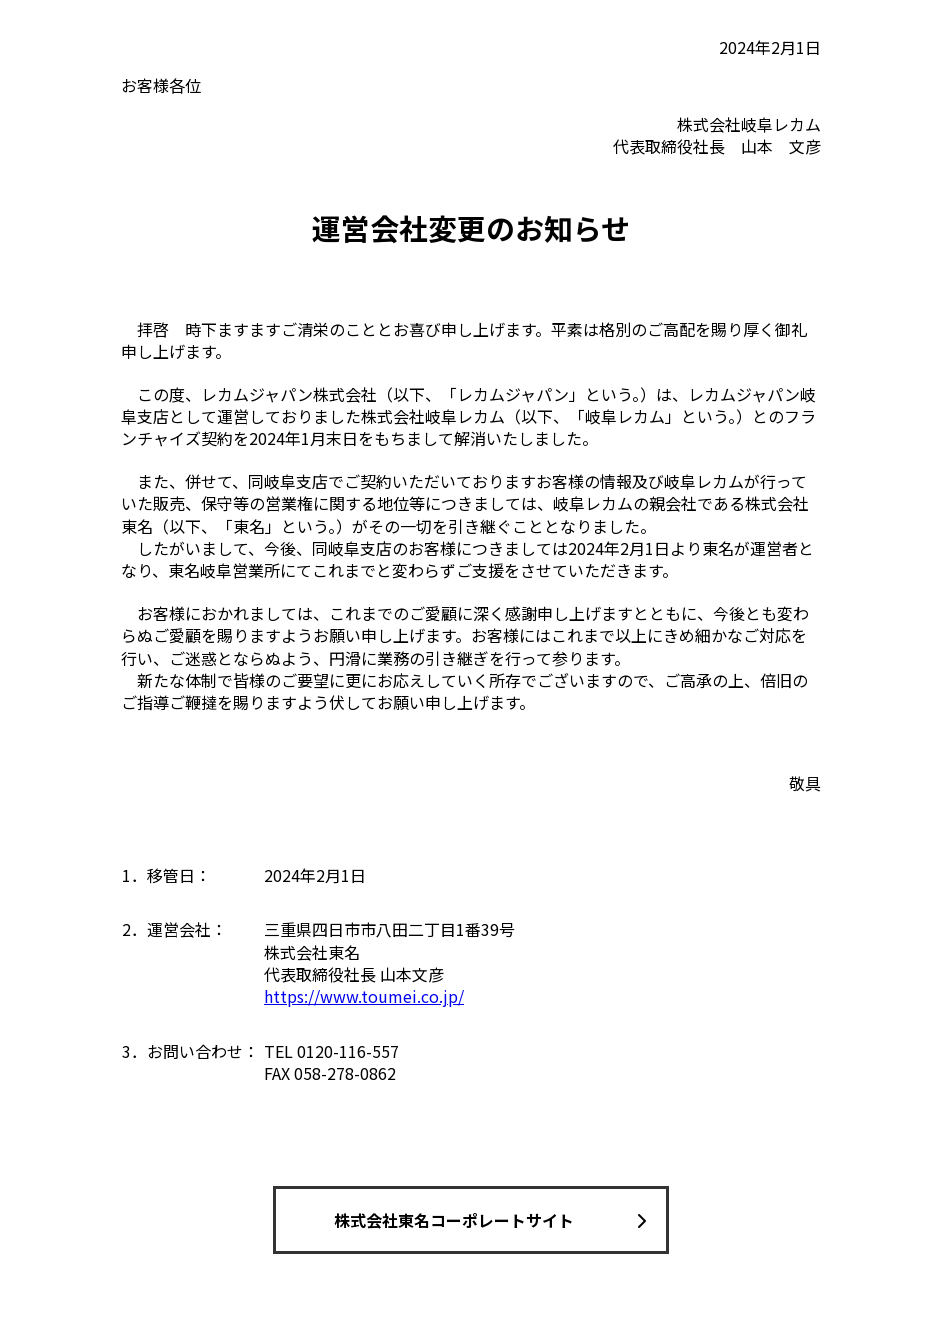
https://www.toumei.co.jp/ (364, 996)
